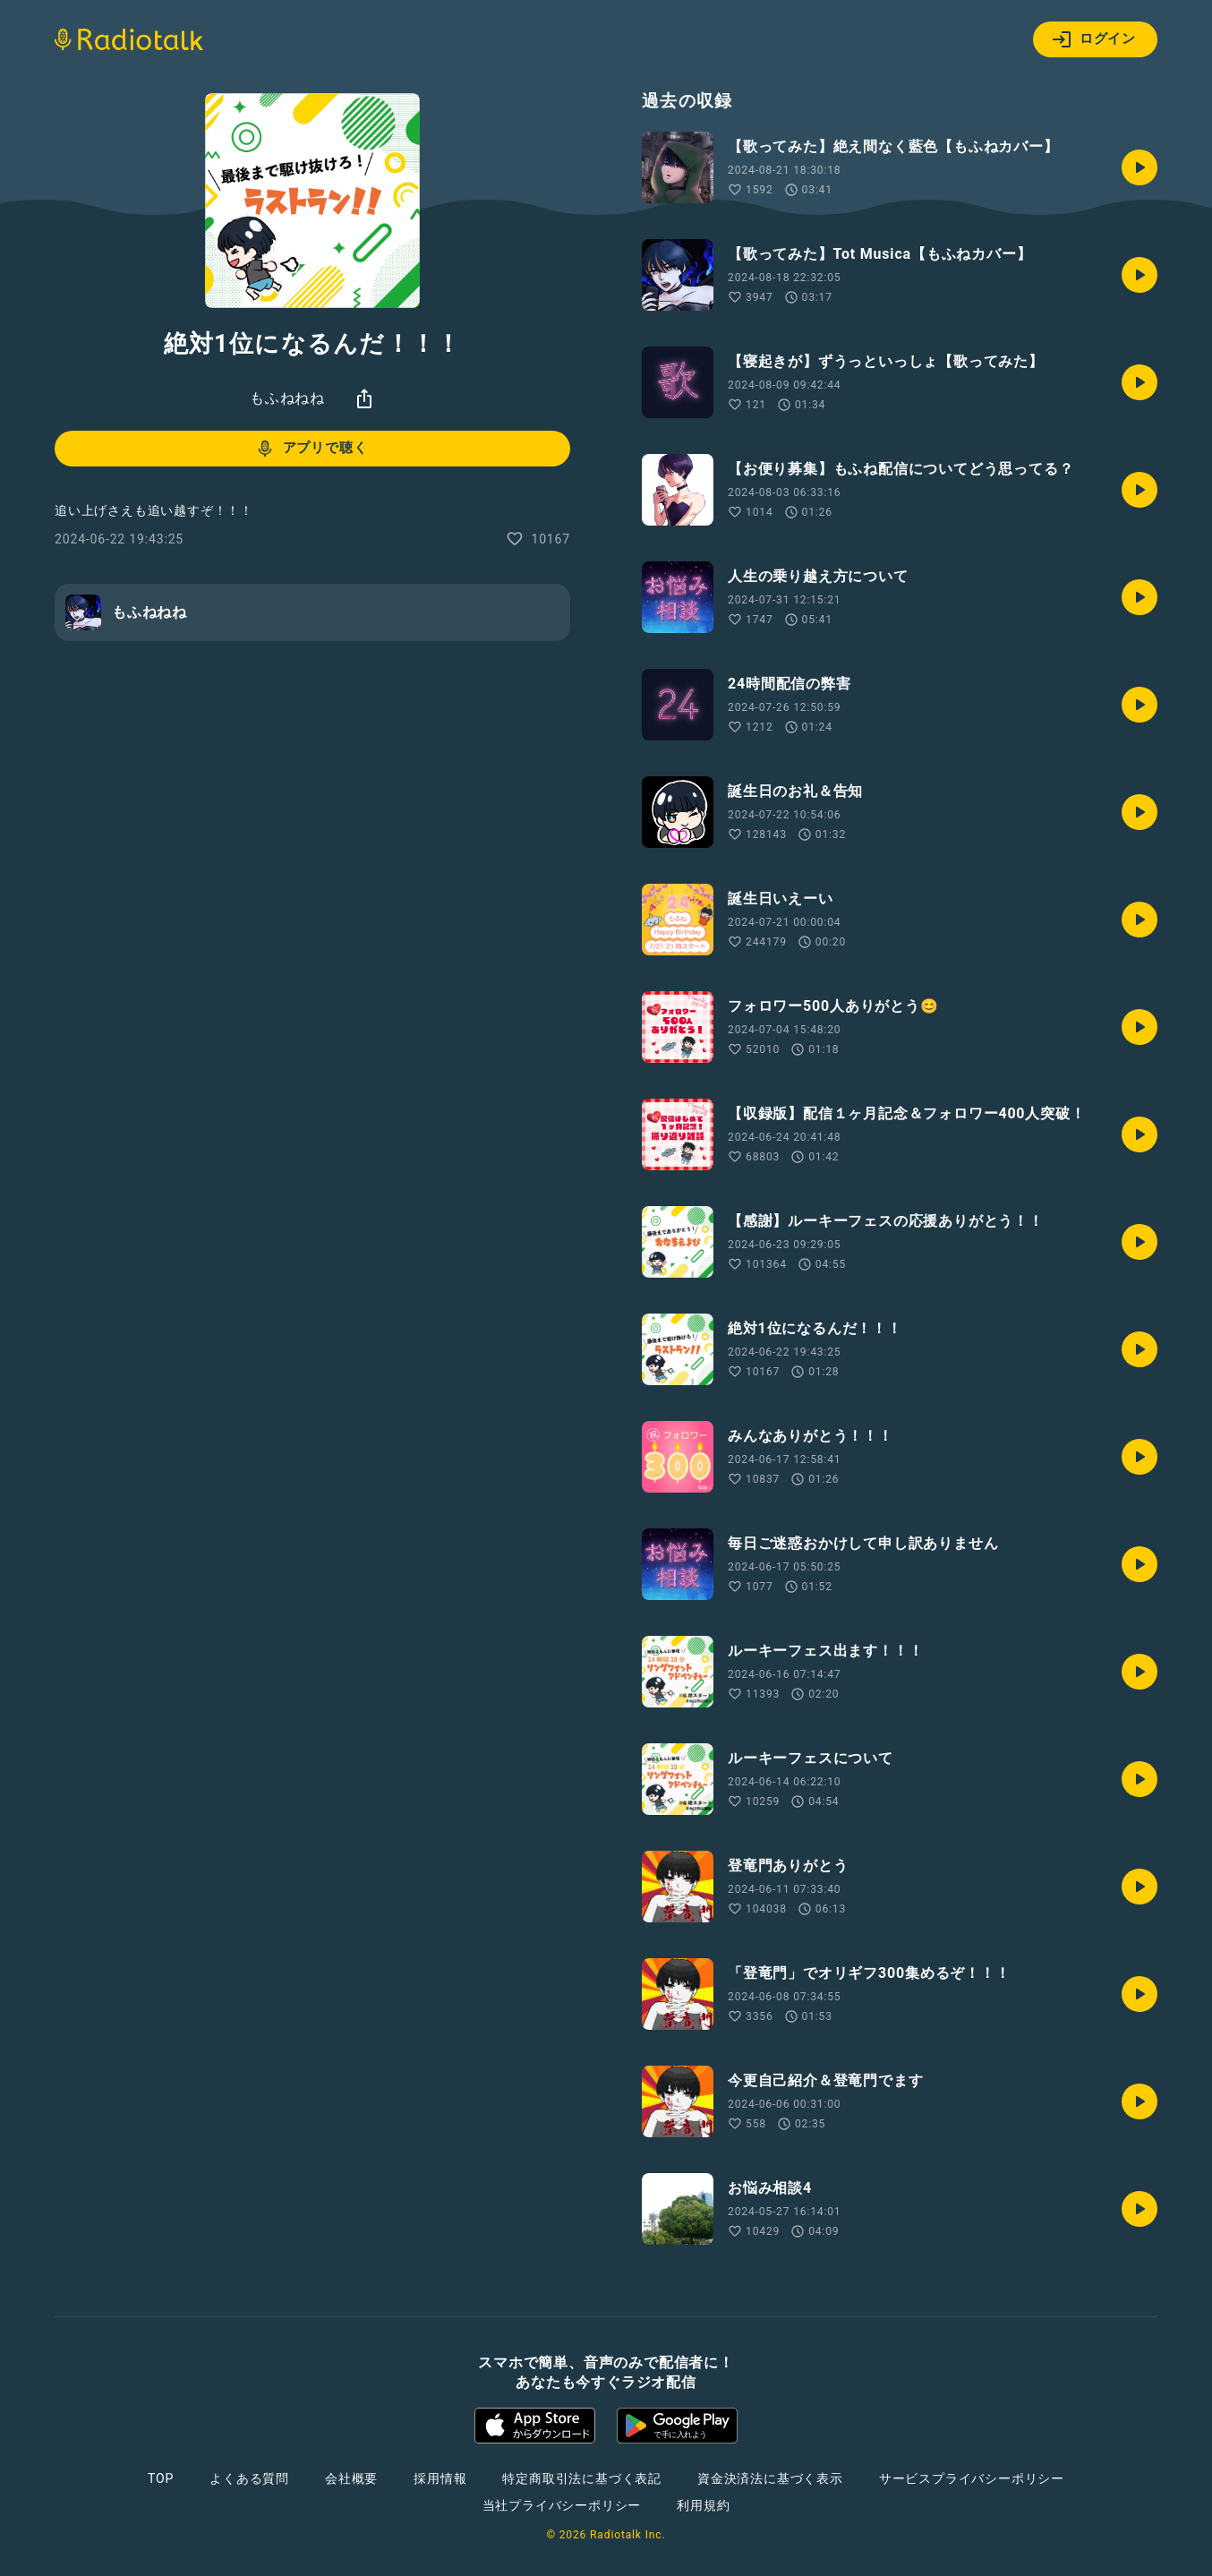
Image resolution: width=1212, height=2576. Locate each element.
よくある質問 (249, 2478)
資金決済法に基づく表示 (770, 2478)
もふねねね (287, 398)
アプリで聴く (311, 448)
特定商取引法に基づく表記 (581, 2478)
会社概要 (351, 2478)
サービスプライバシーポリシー (971, 2478)
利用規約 (703, 2505)
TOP (161, 2478)
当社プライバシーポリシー (562, 2505)
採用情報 (440, 2478)
